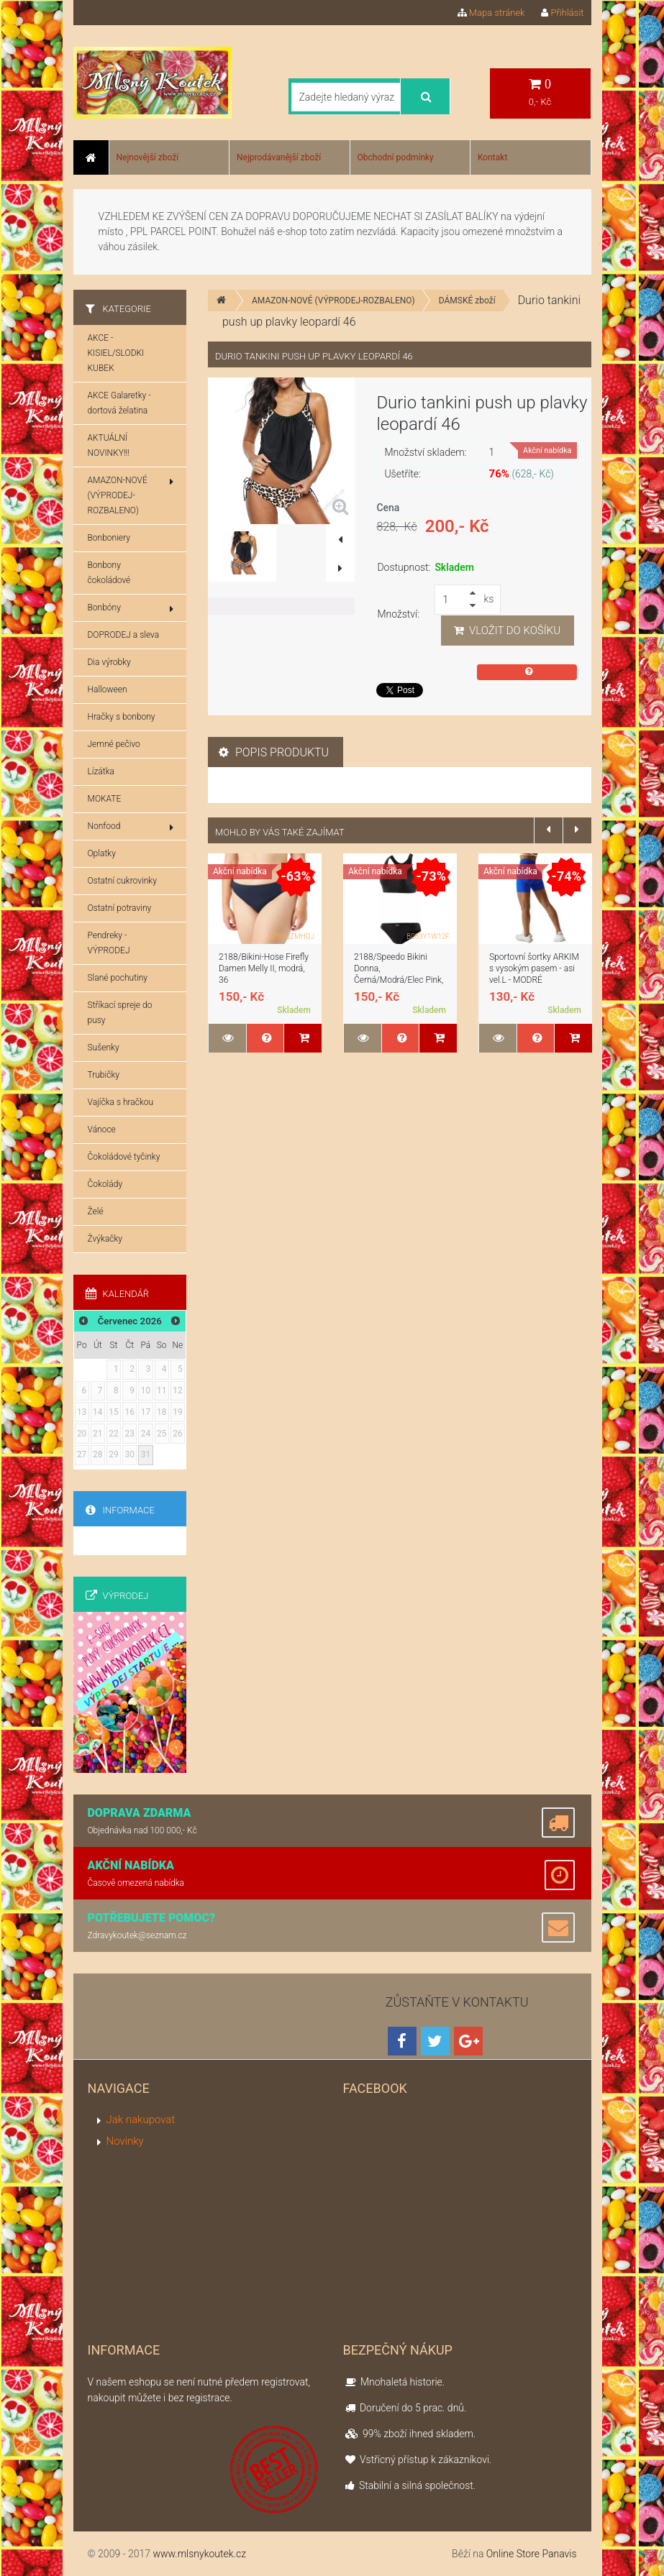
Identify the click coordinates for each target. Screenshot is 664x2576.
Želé (96, 1211)
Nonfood (131, 827)
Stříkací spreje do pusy (120, 1012)
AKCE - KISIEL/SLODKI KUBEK (116, 353)
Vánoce (102, 1129)
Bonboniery (109, 538)
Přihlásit (562, 12)
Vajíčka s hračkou (121, 1102)
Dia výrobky (109, 662)
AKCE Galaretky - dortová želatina (119, 403)
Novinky (125, 2141)
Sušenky (103, 1047)
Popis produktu (274, 752)
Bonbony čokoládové (109, 572)
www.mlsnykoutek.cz (199, 2553)
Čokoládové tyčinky (124, 1157)
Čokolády (105, 1184)
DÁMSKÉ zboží (467, 300)
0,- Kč (540, 92)
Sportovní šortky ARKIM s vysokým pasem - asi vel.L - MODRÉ (534, 968)
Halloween (107, 689)
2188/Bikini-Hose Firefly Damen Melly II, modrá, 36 (264, 968)
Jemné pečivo (114, 744)
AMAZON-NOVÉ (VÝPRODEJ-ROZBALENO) (333, 300)
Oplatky (102, 853)
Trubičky (103, 1075)
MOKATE (105, 799)
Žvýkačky (105, 1239)
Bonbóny (131, 608)
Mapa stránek (491, 12)
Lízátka (101, 771)
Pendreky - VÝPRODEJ (109, 942)
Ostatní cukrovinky (122, 881)
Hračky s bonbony (121, 717)
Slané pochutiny (118, 978)
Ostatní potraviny (120, 908)
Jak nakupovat (141, 2119)
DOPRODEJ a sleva (124, 635)
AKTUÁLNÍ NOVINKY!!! (109, 445)
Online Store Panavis (531, 2553)
